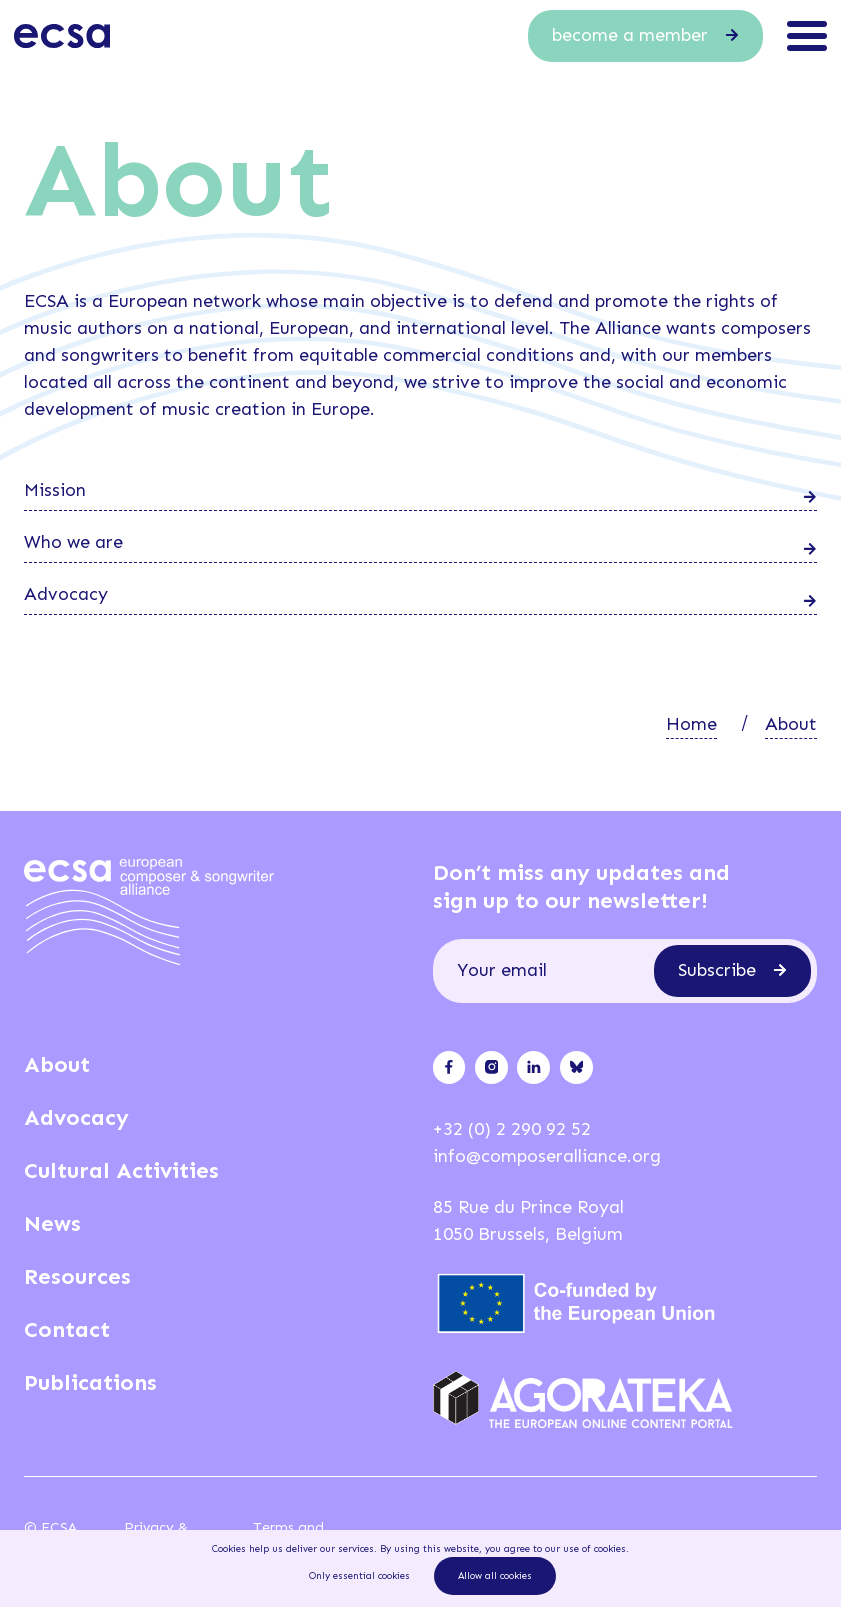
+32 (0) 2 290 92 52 (512, 1129)
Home (691, 724)
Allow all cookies (495, 1576)
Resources (77, 1276)
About (791, 724)
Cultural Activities (121, 1170)
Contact (67, 1329)
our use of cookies (585, 1549)
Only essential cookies (359, 1576)
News (52, 1223)
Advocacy (76, 1117)
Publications (90, 1382)
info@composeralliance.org (547, 1156)
